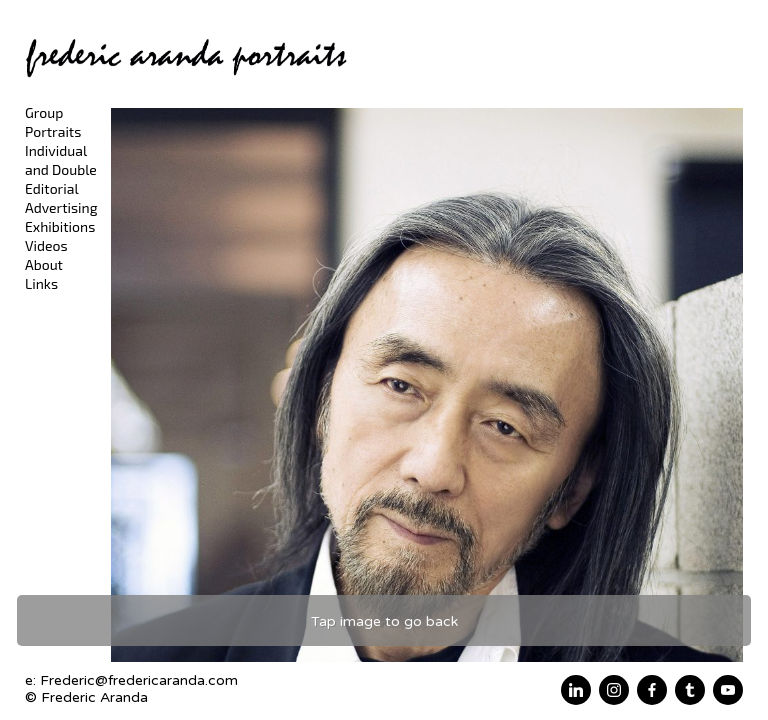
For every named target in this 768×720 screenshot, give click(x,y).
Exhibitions (60, 226)
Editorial (52, 188)
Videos (46, 245)
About (44, 264)
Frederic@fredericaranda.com (139, 680)
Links (41, 283)
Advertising (61, 207)
